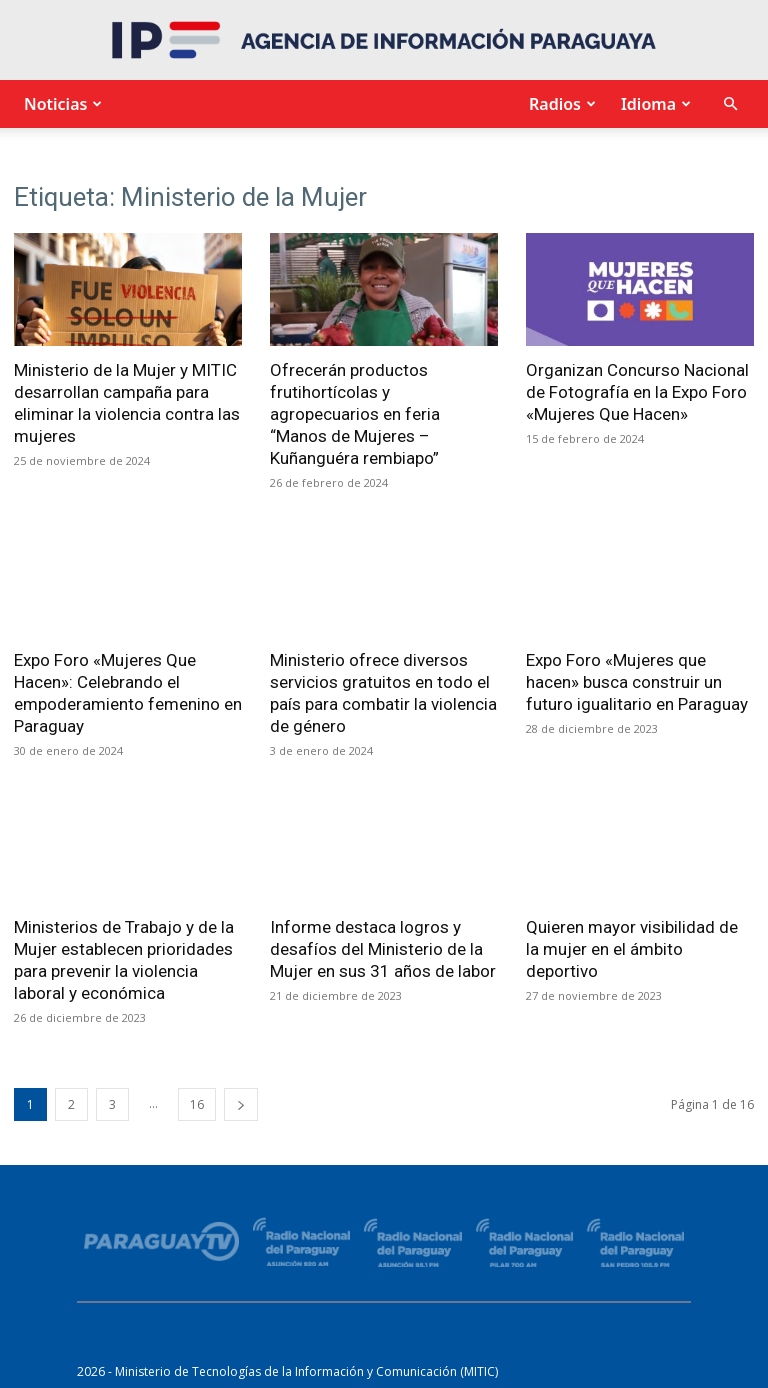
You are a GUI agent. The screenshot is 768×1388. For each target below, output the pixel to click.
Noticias (60, 104)
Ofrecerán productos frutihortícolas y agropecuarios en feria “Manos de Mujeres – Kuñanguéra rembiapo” (355, 414)
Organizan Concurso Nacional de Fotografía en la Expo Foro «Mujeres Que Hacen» (637, 392)
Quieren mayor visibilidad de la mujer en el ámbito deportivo (632, 949)
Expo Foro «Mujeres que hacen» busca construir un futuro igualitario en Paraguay (637, 682)
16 (197, 1104)
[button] (730, 104)
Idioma (653, 104)
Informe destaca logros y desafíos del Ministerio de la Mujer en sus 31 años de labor (383, 949)
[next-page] (241, 1104)
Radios (560, 104)
